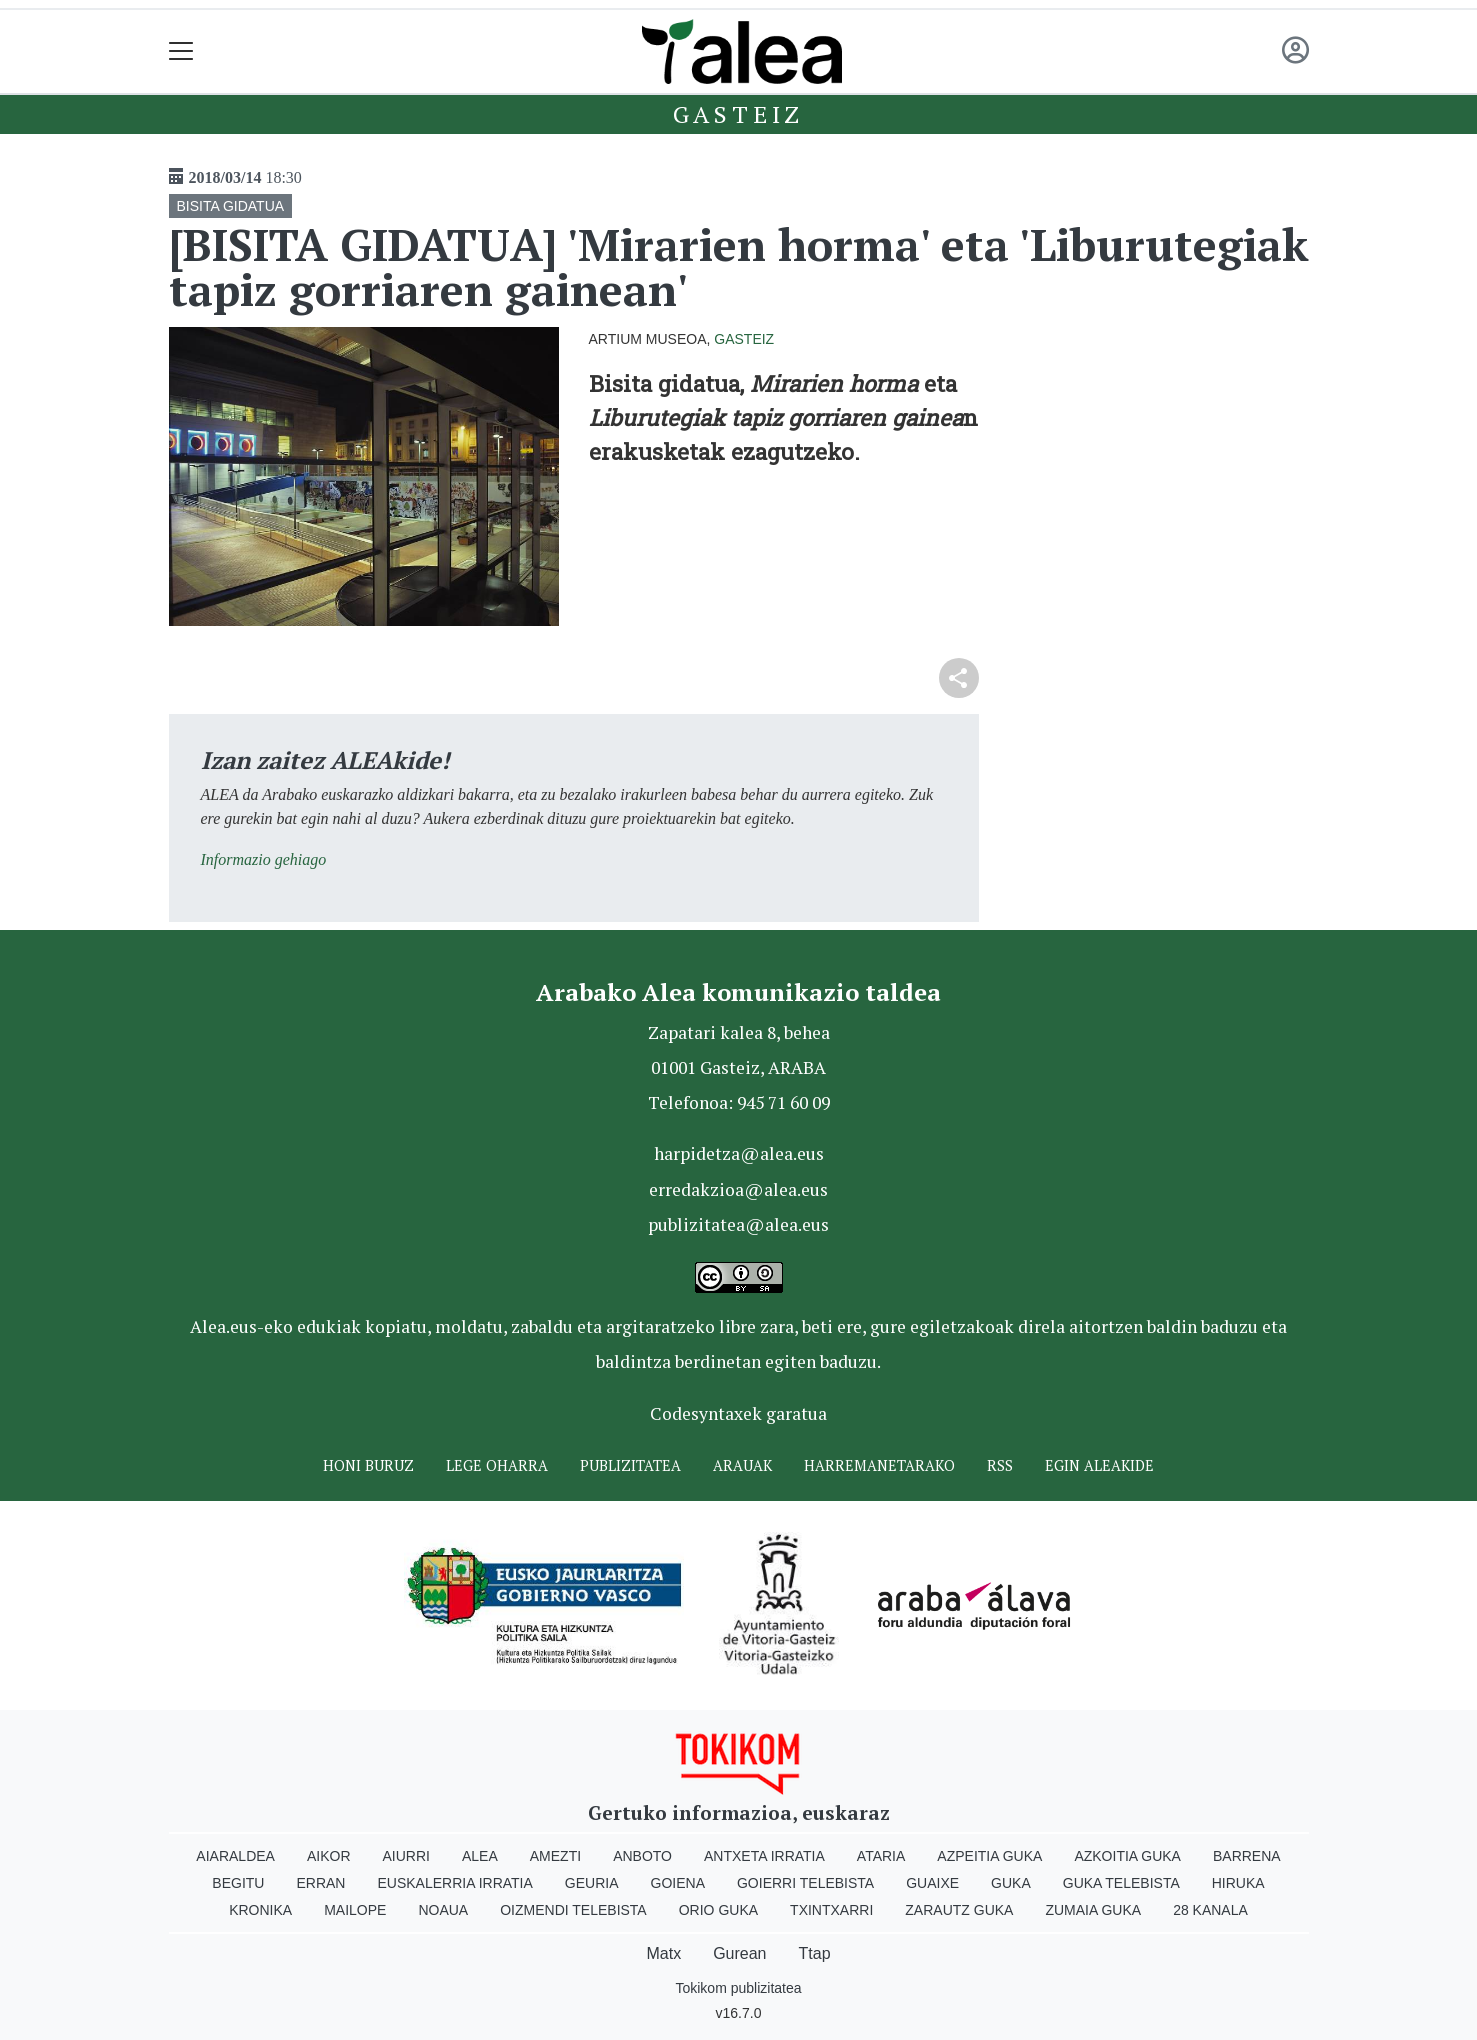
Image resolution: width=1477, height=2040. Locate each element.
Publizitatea (630, 1465)
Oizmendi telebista (573, 1910)
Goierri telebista (805, 1883)
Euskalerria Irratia (454, 1883)
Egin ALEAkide (1099, 1465)
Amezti (555, 1856)
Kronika (260, 1910)
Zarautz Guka (959, 1910)
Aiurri (406, 1856)
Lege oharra (497, 1465)
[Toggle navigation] (181, 51)
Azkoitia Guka (1127, 1856)
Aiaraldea (235, 1856)
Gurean (739, 1953)
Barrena (1247, 1856)
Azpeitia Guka (989, 1856)
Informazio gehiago (264, 859)
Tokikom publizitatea (738, 1988)
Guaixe (932, 1883)
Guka (1011, 1883)
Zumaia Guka (1093, 1910)
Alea (480, 1856)
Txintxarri (831, 1910)
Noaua (443, 1910)
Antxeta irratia (764, 1856)
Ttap (815, 1953)
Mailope (355, 1910)
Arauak (742, 1465)
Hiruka (1238, 1883)
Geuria (592, 1883)
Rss (1000, 1465)
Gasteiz (739, 114)
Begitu (238, 1883)
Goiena (678, 1883)
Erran (320, 1883)
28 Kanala (1210, 1910)
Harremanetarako (879, 1465)
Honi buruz (368, 1465)
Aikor (329, 1856)
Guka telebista (1121, 1883)
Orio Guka (718, 1910)
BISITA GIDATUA (231, 206)
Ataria (881, 1856)
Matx (663, 1953)
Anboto (642, 1856)
